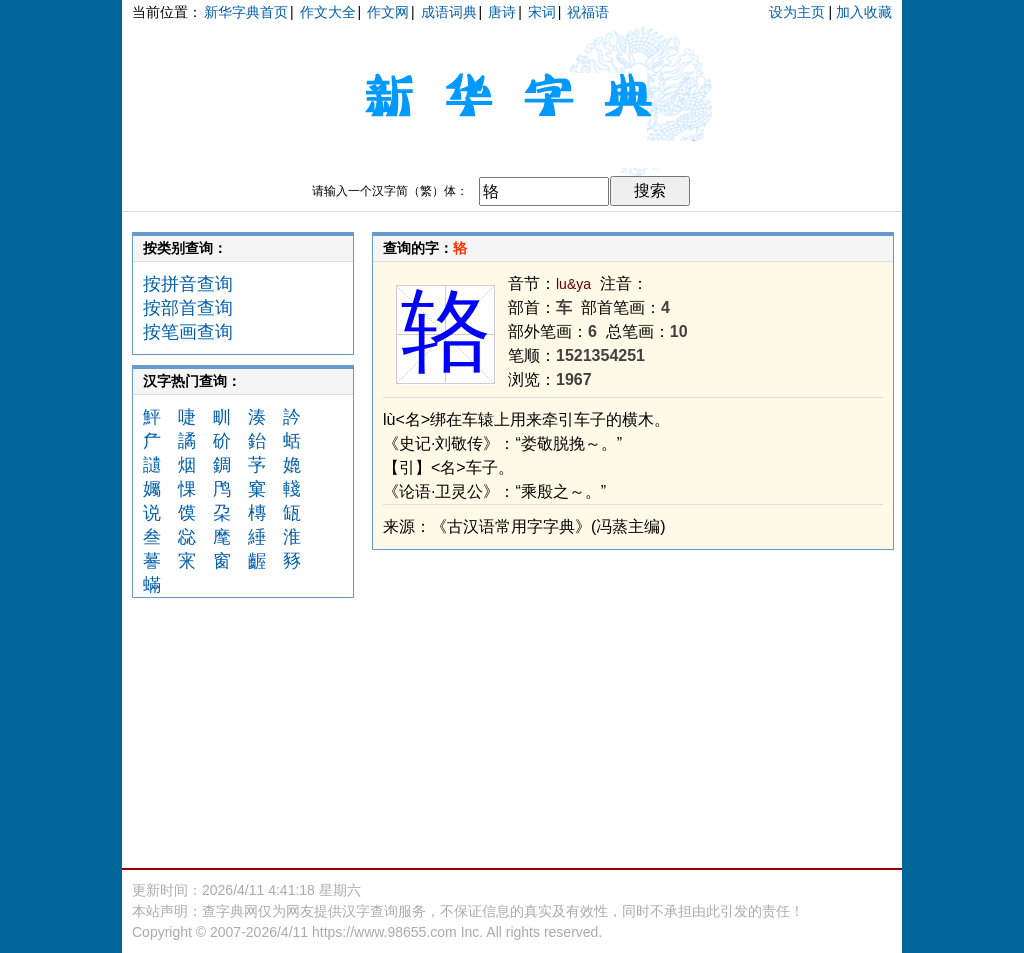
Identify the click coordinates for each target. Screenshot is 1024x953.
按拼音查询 (188, 284)
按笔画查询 (188, 332)
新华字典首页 (246, 12)
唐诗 (502, 12)
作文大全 (328, 12)
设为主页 (797, 12)
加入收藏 (864, 12)
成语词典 (449, 12)
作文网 (388, 12)
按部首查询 (188, 308)
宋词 (542, 12)
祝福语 (588, 12)
